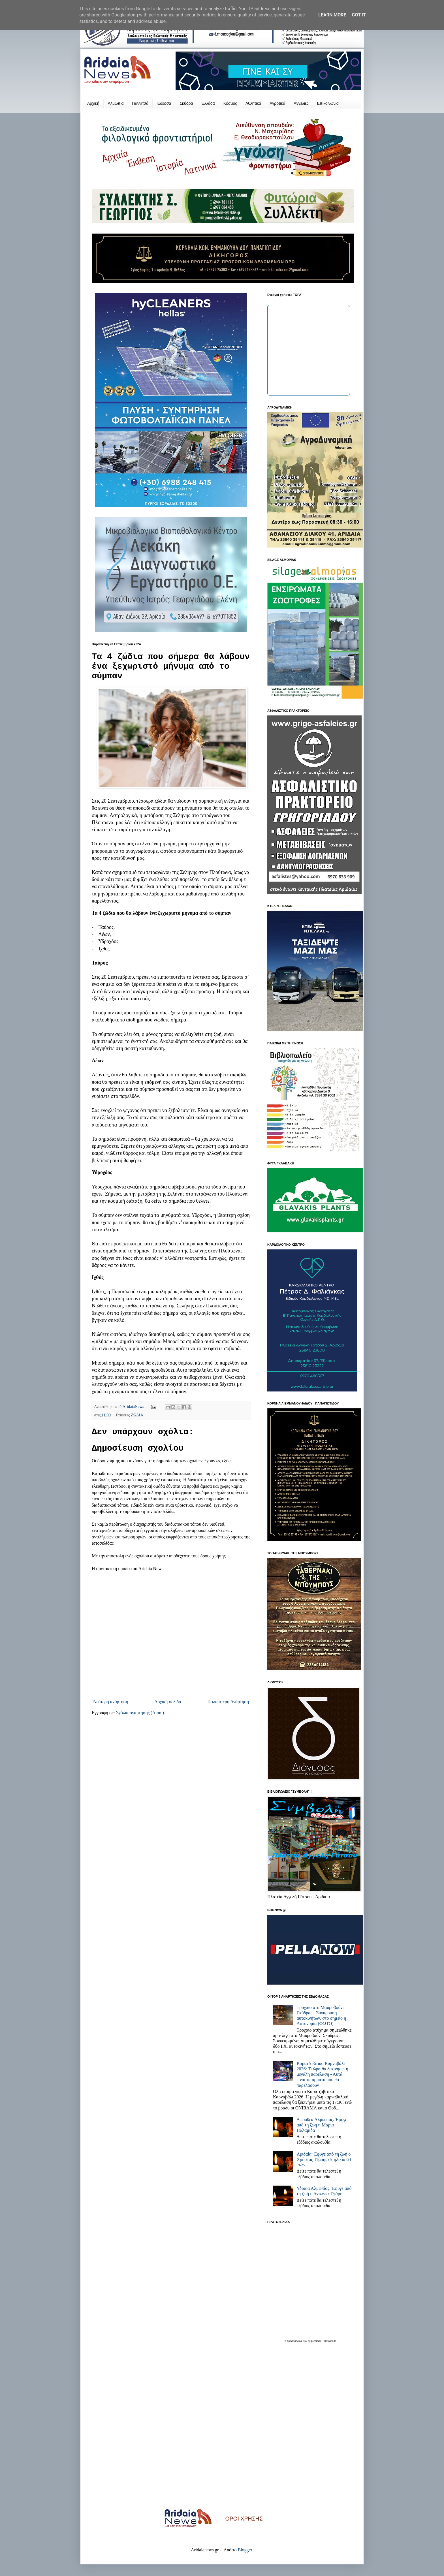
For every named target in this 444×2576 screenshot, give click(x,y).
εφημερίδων (315, 2340)
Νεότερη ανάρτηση (110, 1701)
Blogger (245, 2549)
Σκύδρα (186, 103)
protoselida (330, 2340)
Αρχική (93, 103)
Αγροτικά (277, 103)
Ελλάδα (208, 103)
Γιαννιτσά (140, 103)
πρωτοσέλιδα (295, 2340)
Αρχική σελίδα (167, 1701)
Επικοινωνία (328, 103)
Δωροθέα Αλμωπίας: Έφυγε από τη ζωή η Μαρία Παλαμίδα (321, 2125)
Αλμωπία (116, 103)
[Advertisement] (222, 2433)
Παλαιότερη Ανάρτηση (228, 1701)
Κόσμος (230, 103)
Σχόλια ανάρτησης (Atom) (140, 1712)
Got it (359, 15)
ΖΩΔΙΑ (137, 1415)
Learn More (332, 15)
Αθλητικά (253, 103)
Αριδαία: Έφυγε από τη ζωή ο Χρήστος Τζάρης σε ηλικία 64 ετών (323, 2159)
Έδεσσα (164, 103)
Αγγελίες (301, 103)
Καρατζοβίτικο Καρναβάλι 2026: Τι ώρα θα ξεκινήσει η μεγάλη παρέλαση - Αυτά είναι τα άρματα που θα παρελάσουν (322, 2074)
